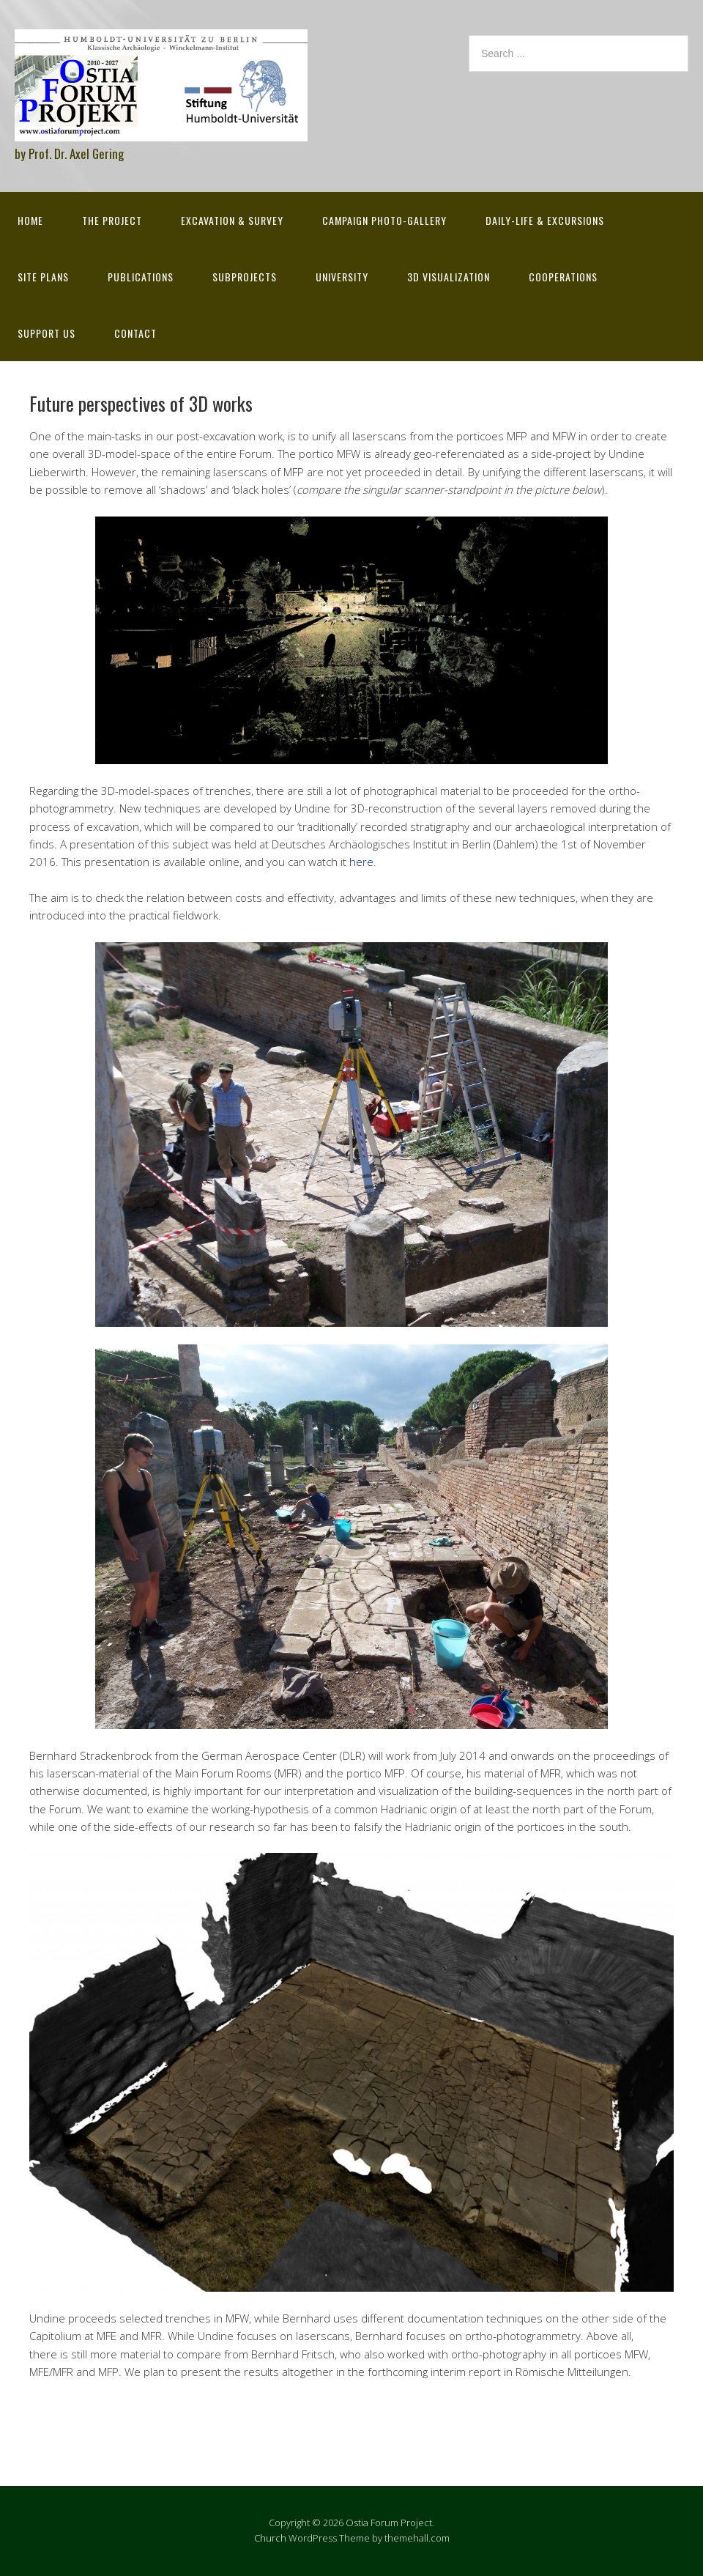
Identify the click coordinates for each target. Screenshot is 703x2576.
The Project (112, 220)
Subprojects (244, 276)
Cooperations (563, 276)
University (342, 276)
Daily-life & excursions (545, 220)
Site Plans (43, 276)
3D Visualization (448, 276)
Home (30, 220)
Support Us (46, 333)
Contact (135, 333)
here (361, 861)
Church (270, 2537)
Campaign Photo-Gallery (384, 220)
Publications (141, 276)
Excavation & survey (232, 220)
